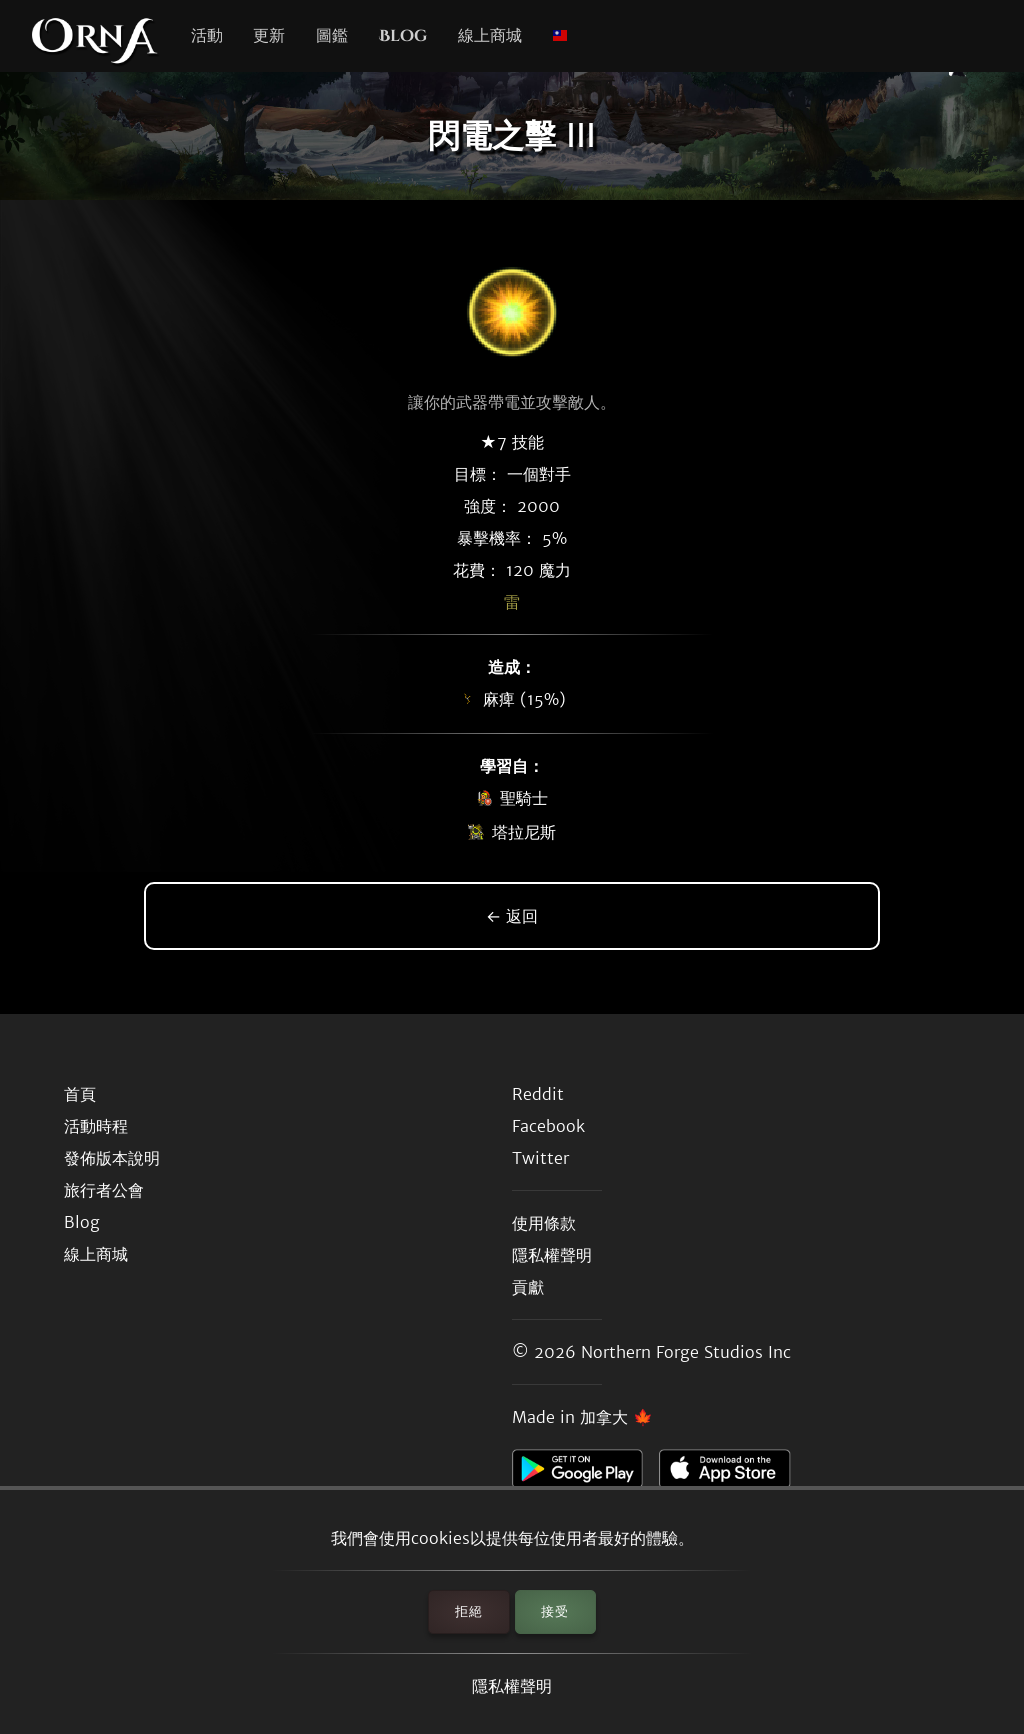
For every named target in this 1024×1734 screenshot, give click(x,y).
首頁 (80, 1094)
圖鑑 (332, 36)
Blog (403, 36)
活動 (207, 36)
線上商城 (490, 36)
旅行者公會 (104, 1190)
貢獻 (528, 1287)
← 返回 (512, 916)
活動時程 (96, 1126)
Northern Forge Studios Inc (686, 1352)
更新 (269, 36)
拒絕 (469, 1611)
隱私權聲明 (512, 1686)
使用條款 (544, 1223)
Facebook (548, 1126)
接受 (555, 1611)
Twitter (540, 1158)
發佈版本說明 (112, 1158)
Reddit (538, 1094)
